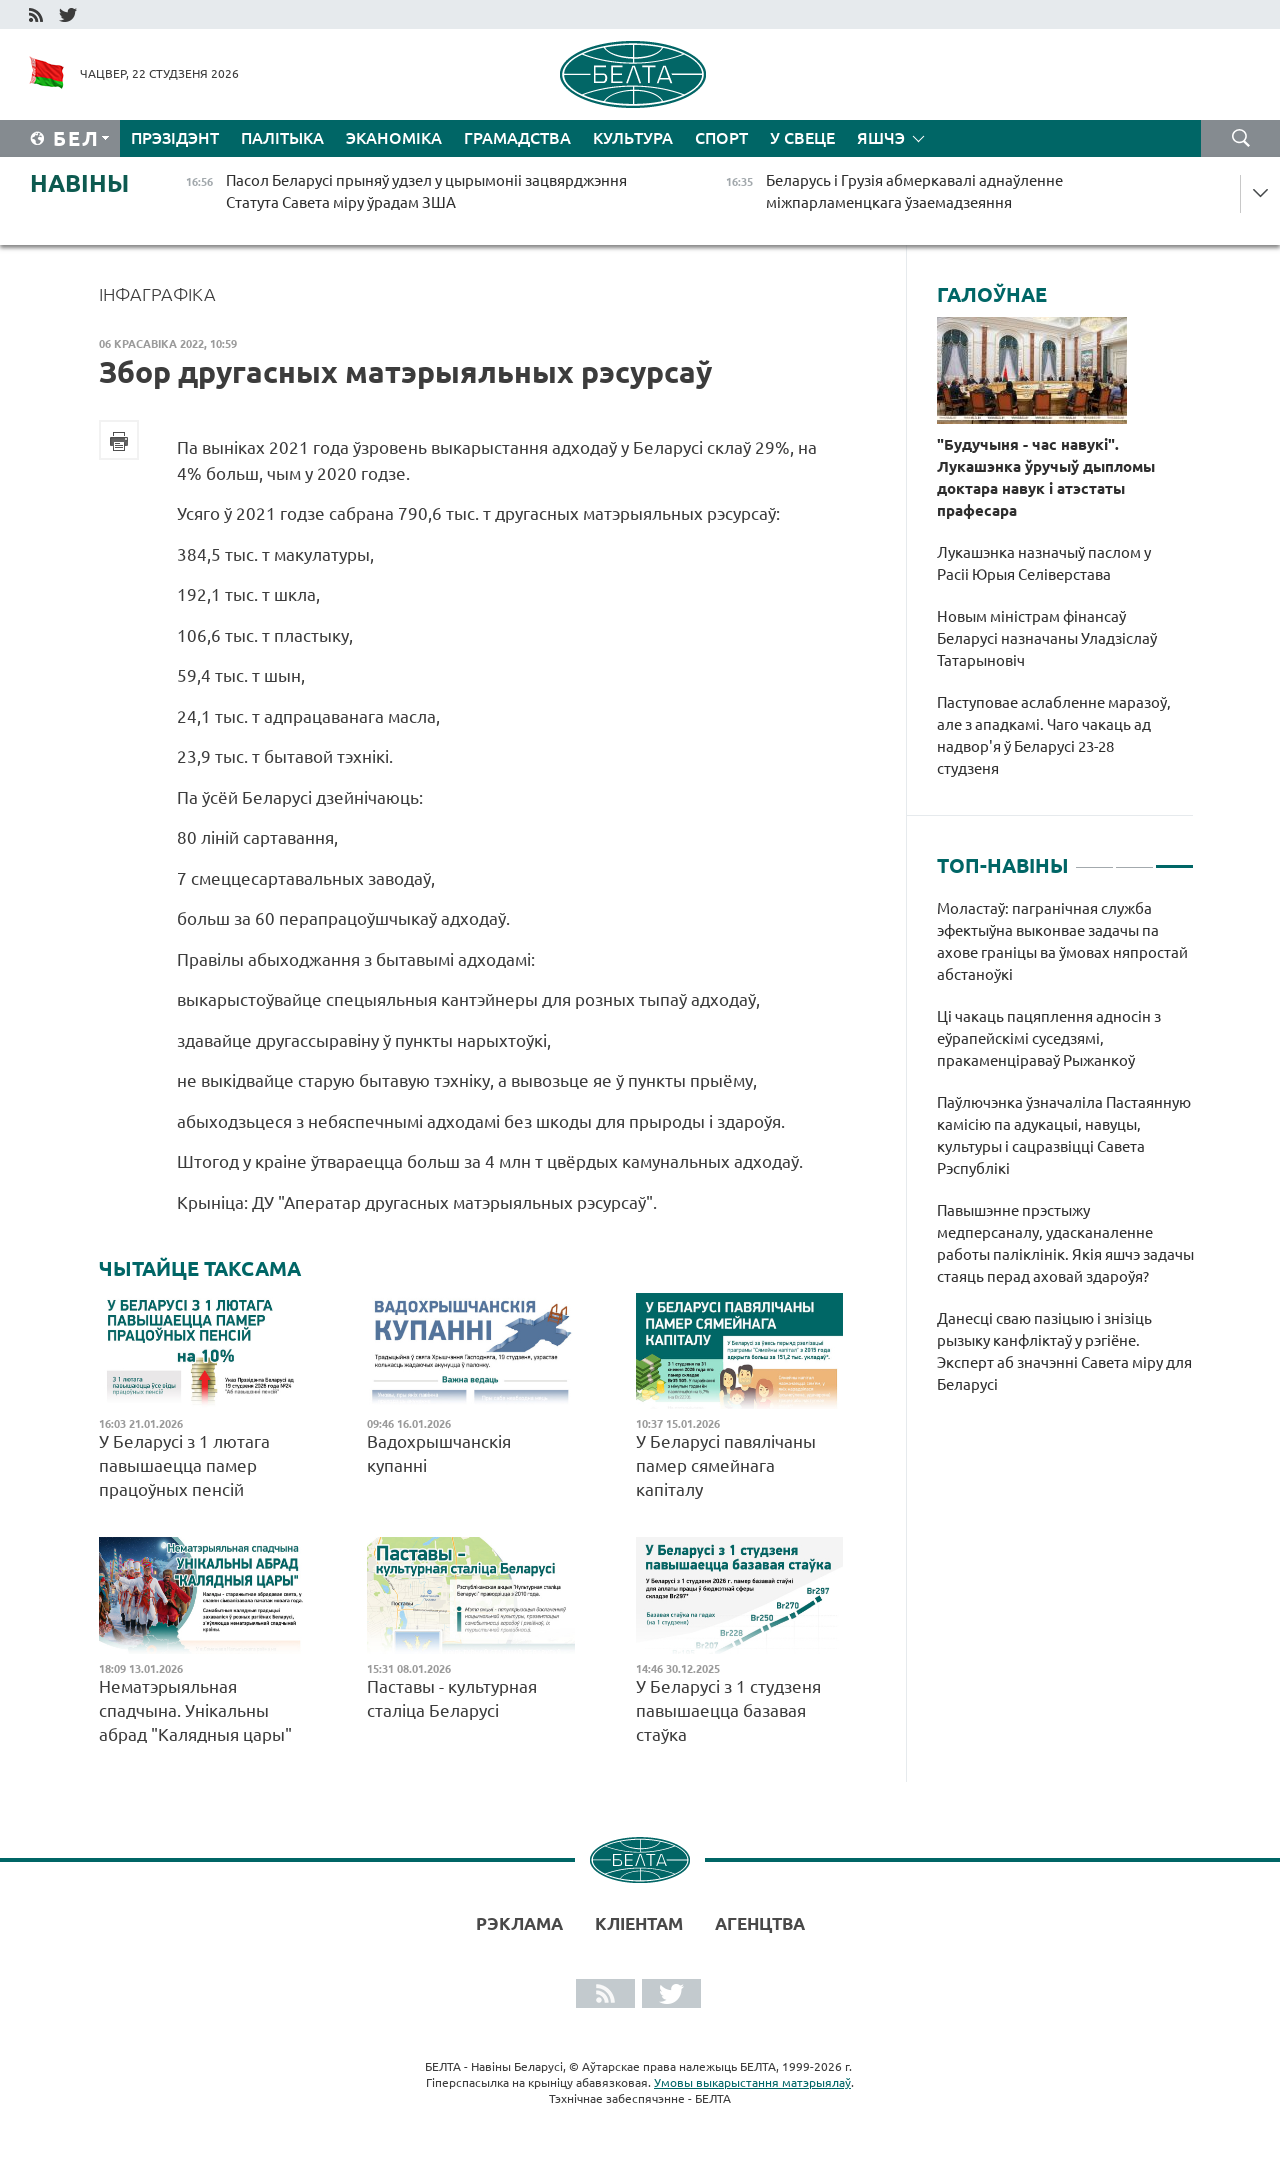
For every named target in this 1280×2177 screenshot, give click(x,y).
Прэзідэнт (175, 138)
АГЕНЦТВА (760, 1923)
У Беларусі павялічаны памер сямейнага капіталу (726, 1465)
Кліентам (639, 1923)
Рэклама (519, 1923)
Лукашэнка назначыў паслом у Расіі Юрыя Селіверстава (1044, 563)
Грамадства (517, 138)
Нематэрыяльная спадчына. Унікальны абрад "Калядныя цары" (195, 1710)
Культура (633, 138)
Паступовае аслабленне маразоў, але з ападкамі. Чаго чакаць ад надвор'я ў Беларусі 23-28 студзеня (1054, 735)
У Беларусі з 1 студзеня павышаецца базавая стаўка (728, 1710)
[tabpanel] (1065, 1157)
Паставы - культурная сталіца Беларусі (452, 1698)
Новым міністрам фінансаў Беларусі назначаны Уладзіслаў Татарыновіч (1047, 638)
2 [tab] (1134, 858)
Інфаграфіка (157, 294)
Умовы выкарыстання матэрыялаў (752, 2082)
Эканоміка (394, 138)
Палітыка (282, 138)
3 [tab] (1174, 858)
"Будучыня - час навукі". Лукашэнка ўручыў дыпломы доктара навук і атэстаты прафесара (1046, 477)
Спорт (721, 138)
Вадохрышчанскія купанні (439, 1453)
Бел (76, 138)
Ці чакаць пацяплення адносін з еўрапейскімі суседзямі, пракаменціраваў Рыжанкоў (1049, 1038)
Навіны (79, 183)
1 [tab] (1094, 858)
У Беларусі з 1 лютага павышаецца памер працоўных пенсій (184, 1465)
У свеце (802, 138)
